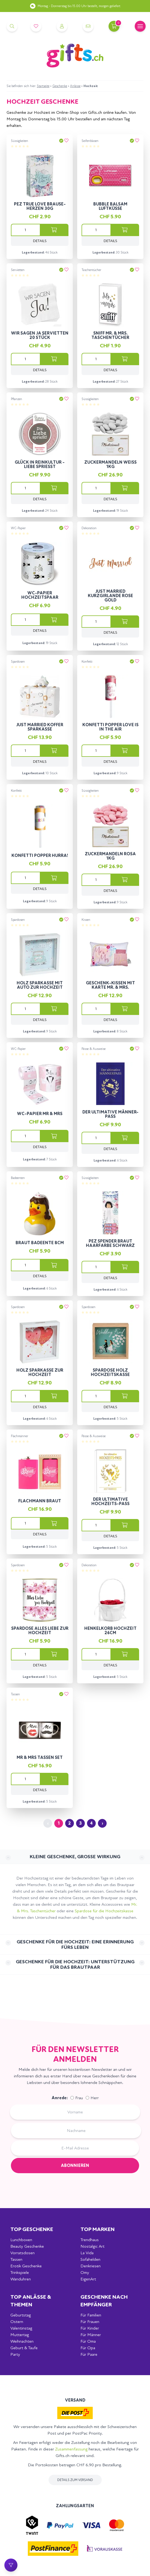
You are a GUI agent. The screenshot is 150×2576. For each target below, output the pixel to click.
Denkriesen (90, 2265)
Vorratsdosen (22, 2252)
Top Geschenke (31, 2229)
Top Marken (97, 2229)
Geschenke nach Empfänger (104, 2301)
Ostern (16, 2321)
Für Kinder (89, 2328)
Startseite (43, 86)
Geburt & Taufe (24, 2347)
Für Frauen (89, 2321)
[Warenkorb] (114, 26)
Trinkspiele (19, 2272)
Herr (95, 2098)
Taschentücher (91, 270)
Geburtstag (20, 2315)
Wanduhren (20, 2279)
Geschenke (59, 86)
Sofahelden (90, 2259)
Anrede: (60, 2097)
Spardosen (18, 661)
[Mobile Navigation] (140, 26)
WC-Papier (18, 528)
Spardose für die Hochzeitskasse (104, 1910)
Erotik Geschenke (26, 2265)
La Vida (87, 2252)
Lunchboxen (21, 2239)
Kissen (86, 920)
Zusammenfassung (71, 2449)
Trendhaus (89, 2239)
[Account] (61, 26)
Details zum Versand (75, 2480)
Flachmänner (19, 1436)
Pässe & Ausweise (94, 1049)
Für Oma (88, 2341)
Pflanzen (16, 399)
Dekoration (89, 528)
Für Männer (90, 2334)
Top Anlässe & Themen (30, 2301)
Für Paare (88, 2354)
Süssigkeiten (19, 141)
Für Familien (90, 2315)
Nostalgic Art (92, 2246)
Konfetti (87, 661)
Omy (84, 2272)
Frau (79, 2098)
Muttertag (19, 2334)
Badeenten (18, 1178)
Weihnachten (22, 2341)
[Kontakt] (88, 26)
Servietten (18, 270)
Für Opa (87, 2347)
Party (15, 2354)
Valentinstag (21, 2328)
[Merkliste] (36, 26)
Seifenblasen (90, 141)
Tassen (15, 1694)
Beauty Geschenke (27, 2246)
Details (40, 241)
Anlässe (75, 86)
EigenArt (88, 2279)
